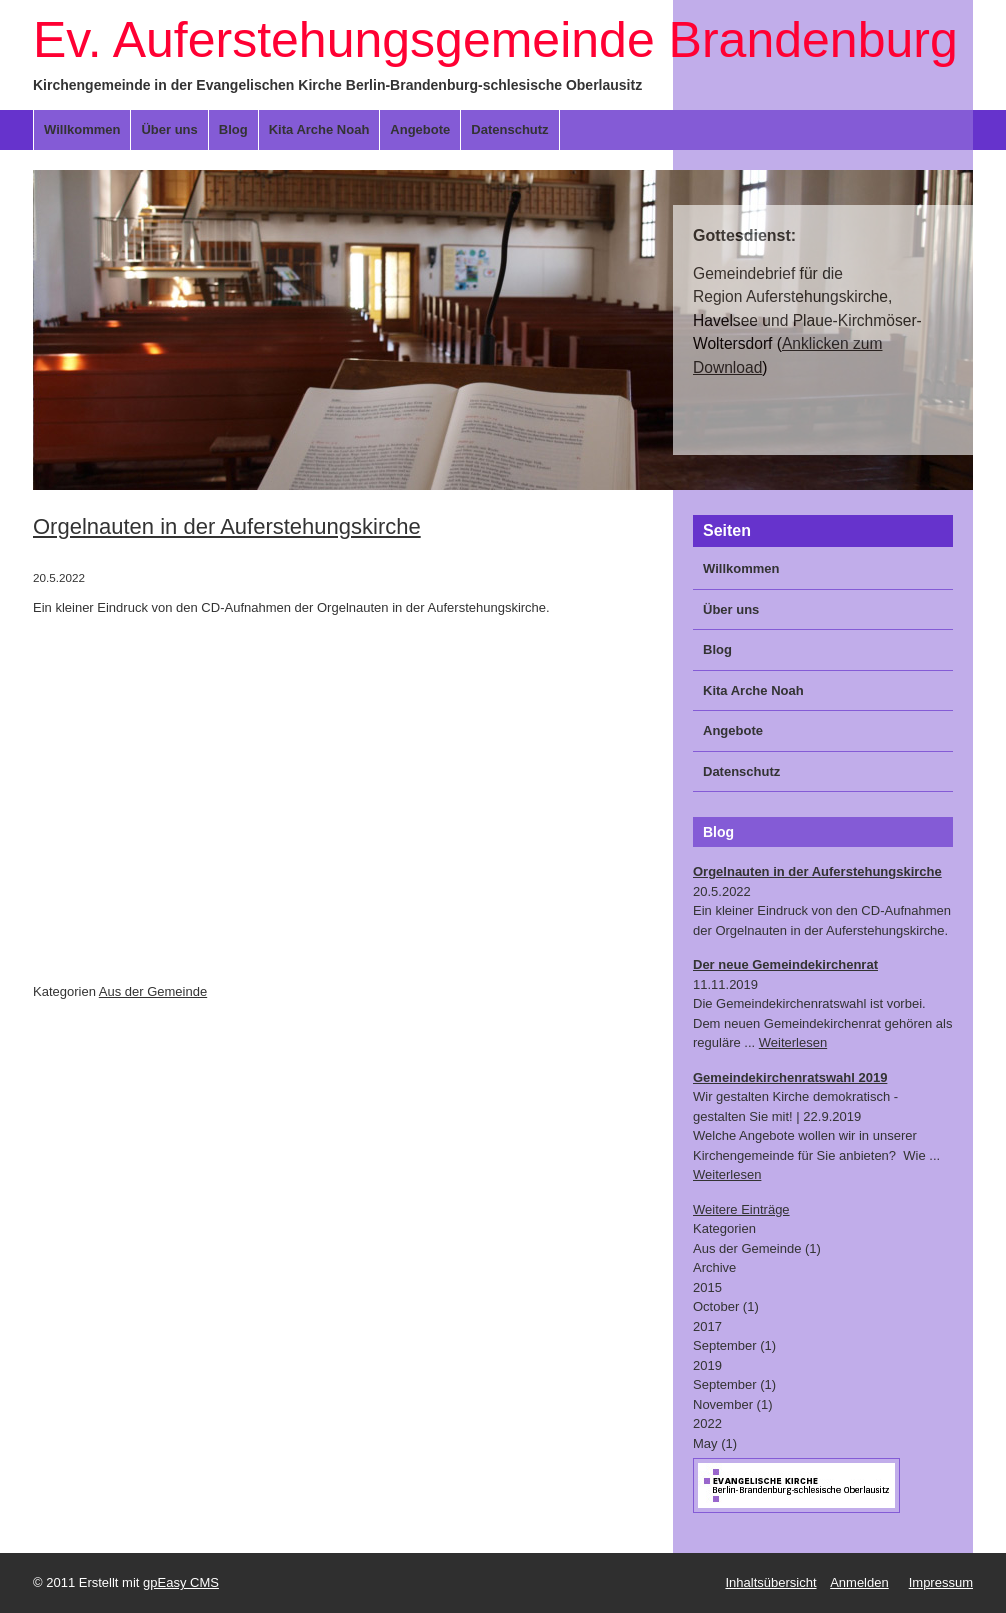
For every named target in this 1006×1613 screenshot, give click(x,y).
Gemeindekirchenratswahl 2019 (790, 1077)
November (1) (732, 1404)
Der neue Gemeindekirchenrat (785, 964)
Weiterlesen (793, 1042)
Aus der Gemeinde (153, 991)
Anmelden (859, 1582)
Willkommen (82, 129)
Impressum (941, 1582)
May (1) (715, 1443)
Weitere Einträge (741, 1209)
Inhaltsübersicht (770, 1582)
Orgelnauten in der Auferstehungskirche (227, 526)
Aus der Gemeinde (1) (757, 1248)
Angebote (420, 129)
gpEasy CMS (181, 1582)
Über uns (169, 129)
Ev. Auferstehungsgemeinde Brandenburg (495, 40)
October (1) (726, 1306)
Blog (233, 129)
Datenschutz (509, 129)
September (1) (734, 1345)
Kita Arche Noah (319, 129)
